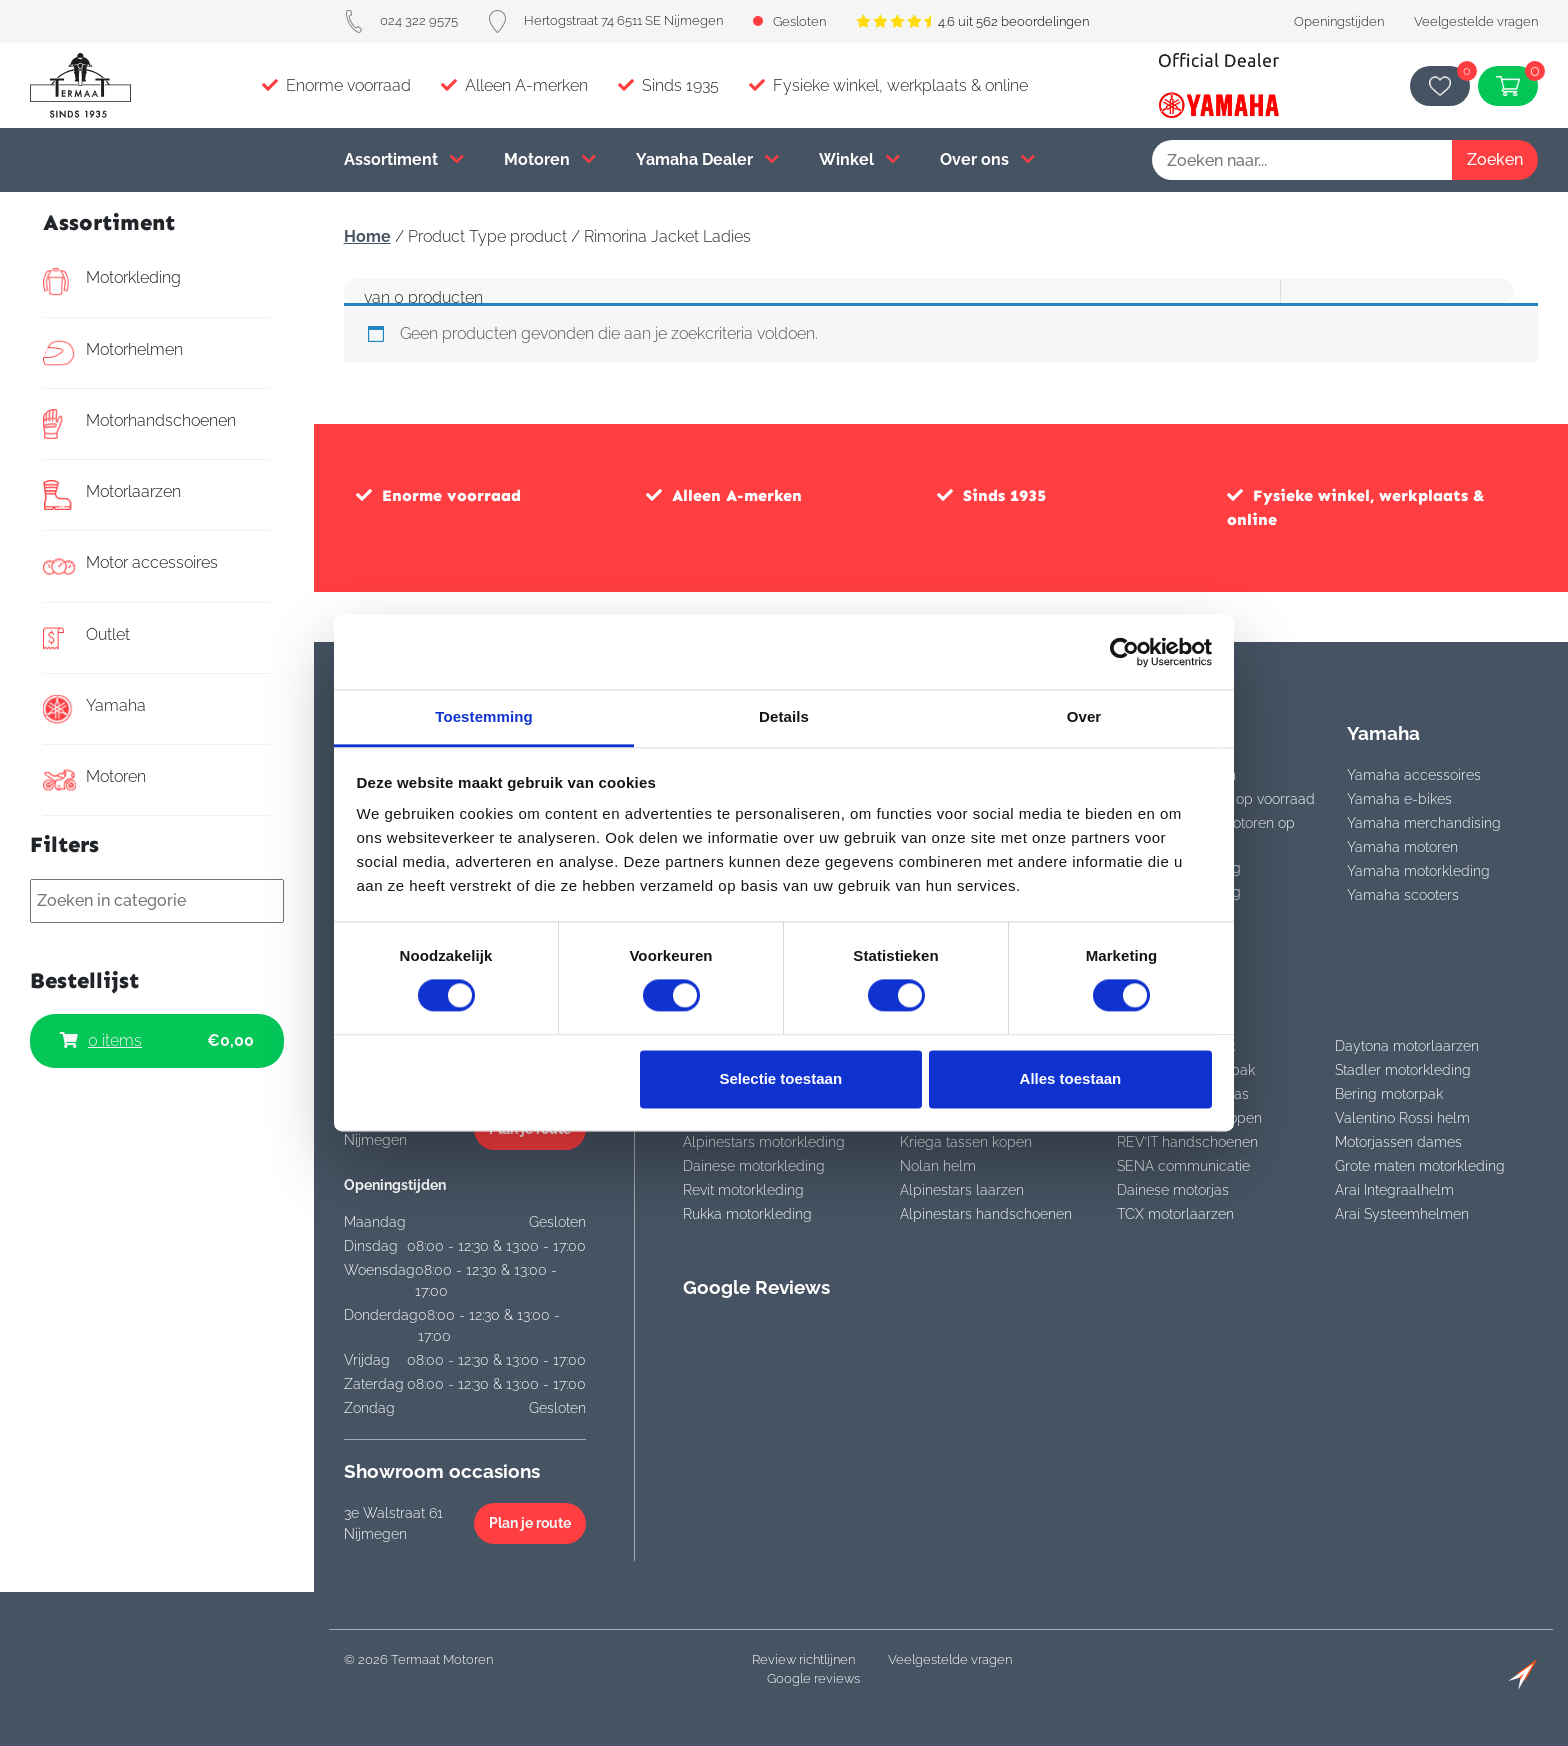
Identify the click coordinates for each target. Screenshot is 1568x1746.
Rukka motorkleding (747, 1214)
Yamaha (94, 709)
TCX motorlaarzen (1175, 1214)
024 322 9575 (401, 20)
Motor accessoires (130, 566)
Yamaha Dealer (707, 159)
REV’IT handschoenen (1187, 1142)
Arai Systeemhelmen (1402, 1214)
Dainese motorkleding (754, 1166)
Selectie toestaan (781, 1078)
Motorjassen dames (1398, 1142)
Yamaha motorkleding (1418, 871)
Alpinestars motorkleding (764, 1142)
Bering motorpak (1389, 1094)
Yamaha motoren (1402, 847)
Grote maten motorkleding (1420, 1166)
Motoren (550, 159)
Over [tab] (1084, 716)
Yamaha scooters (1403, 895)
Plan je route (530, 1523)
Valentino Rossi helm (1402, 1118)
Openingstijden (1339, 21)
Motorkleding (112, 281)
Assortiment (404, 159)
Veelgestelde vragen (1476, 21)
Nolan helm (938, 1166)
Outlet (86, 638)
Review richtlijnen (803, 1659)
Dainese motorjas (1173, 1190)
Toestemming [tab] (484, 716)
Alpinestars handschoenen (986, 1214)
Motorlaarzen (112, 495)
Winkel (859, 159)
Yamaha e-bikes (1399, 799)
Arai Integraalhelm (1394, 1190)
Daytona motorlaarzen (1407, 1046)
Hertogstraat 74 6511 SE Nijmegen (605, 20)
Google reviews (813, 1678)
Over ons (987, 159)
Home (367, 236)
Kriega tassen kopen (966, 1142)
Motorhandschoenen (139, 424)
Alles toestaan (1071, 1078)
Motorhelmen (113, 353)
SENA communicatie (1183, 1166)
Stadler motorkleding (1403, 1070)
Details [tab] (784, 716)
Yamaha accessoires (1414, 775)
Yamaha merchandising (1424, 823)
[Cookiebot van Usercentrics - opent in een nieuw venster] (1124, 652)
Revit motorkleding (743, 1190)
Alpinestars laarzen (962, 1190)
